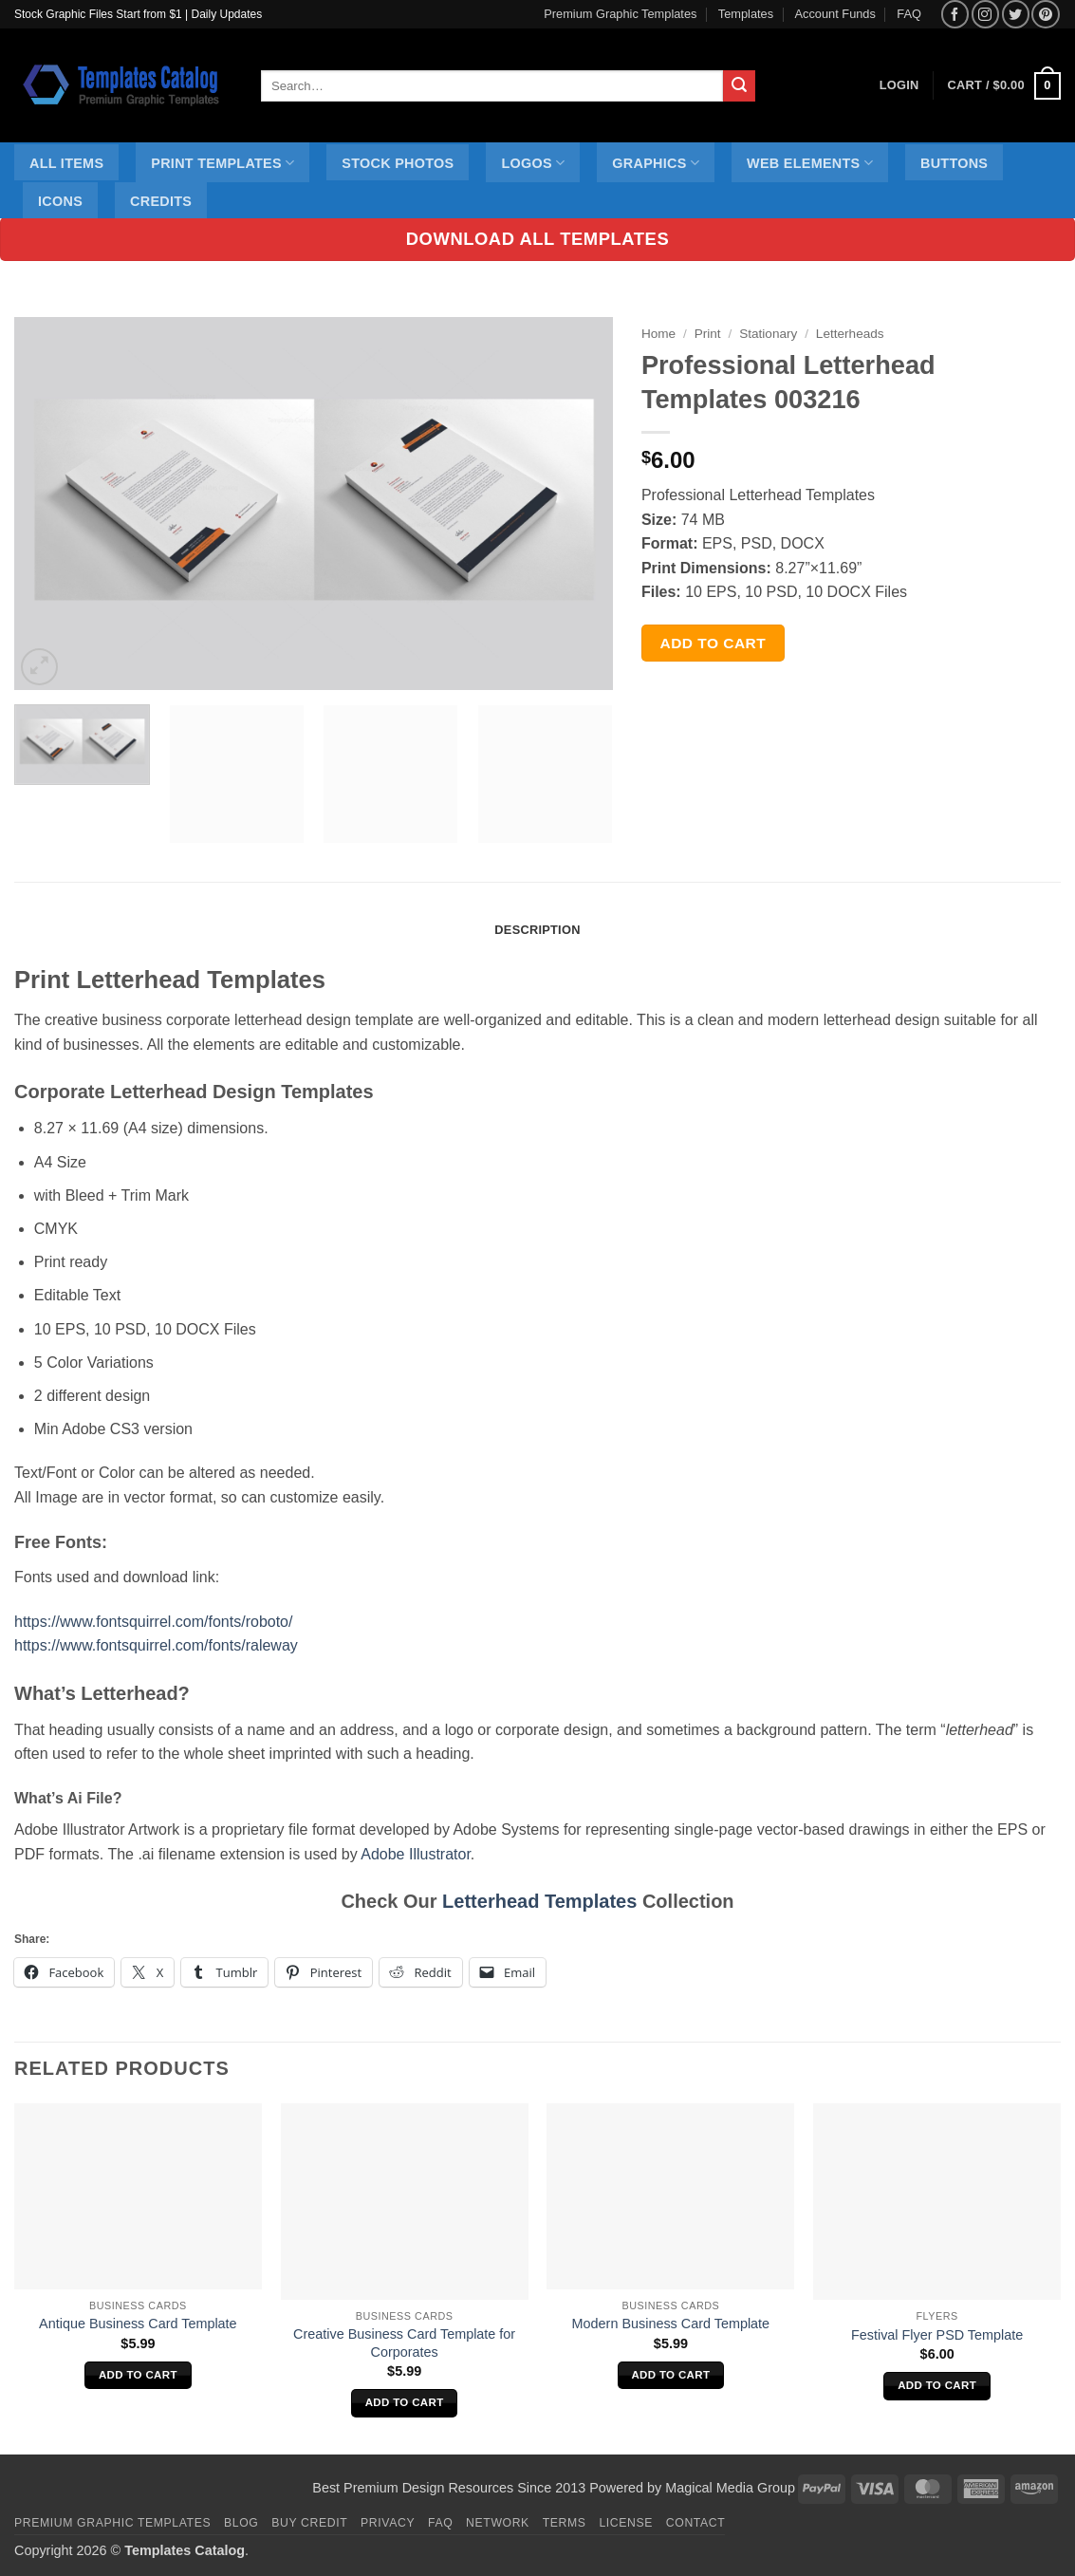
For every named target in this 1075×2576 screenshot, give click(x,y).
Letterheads (850, 334)
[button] (1004, 86)
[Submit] (739, 86)
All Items (66, 163)
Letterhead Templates (539, 1901)
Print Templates (222, 163)
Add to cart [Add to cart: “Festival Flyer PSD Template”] (937, 2385)
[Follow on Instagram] (985, 14)
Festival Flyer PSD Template (937, 2335)
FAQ (909, 14)
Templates (745, 14)
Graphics (655, 163)
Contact (696, 2522)
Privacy (388, 2522)
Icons (60, 201)
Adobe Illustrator (416, 1854)
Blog (241, 2522)
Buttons (954, 163)
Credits (161, 201)
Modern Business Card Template (671, 2323)
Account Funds (835, 14)
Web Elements (810, 163)
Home (658, 334)
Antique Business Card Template (138, 2323)
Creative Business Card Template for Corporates (404, 2343)
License (626, 2522)
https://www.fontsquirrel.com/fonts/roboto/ (153, 1622)
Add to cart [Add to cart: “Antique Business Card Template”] (138, 2374)
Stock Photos (398, 163)
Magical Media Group (730, 2487)
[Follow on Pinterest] (1045, 14)
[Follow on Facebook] (955, 14)
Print (708, 334)
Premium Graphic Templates (620, 14)
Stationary (768, 334)
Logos (533, 163)
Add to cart (713, 643)
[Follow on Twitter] (1015, 14)
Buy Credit (309, 2522)
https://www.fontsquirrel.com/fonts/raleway (156, 1645)
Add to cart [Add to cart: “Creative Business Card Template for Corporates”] (404, 2402)
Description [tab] (537, 930)
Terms (564, 2522)
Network (497, 2522)
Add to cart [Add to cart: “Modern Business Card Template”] (670, 2374)
